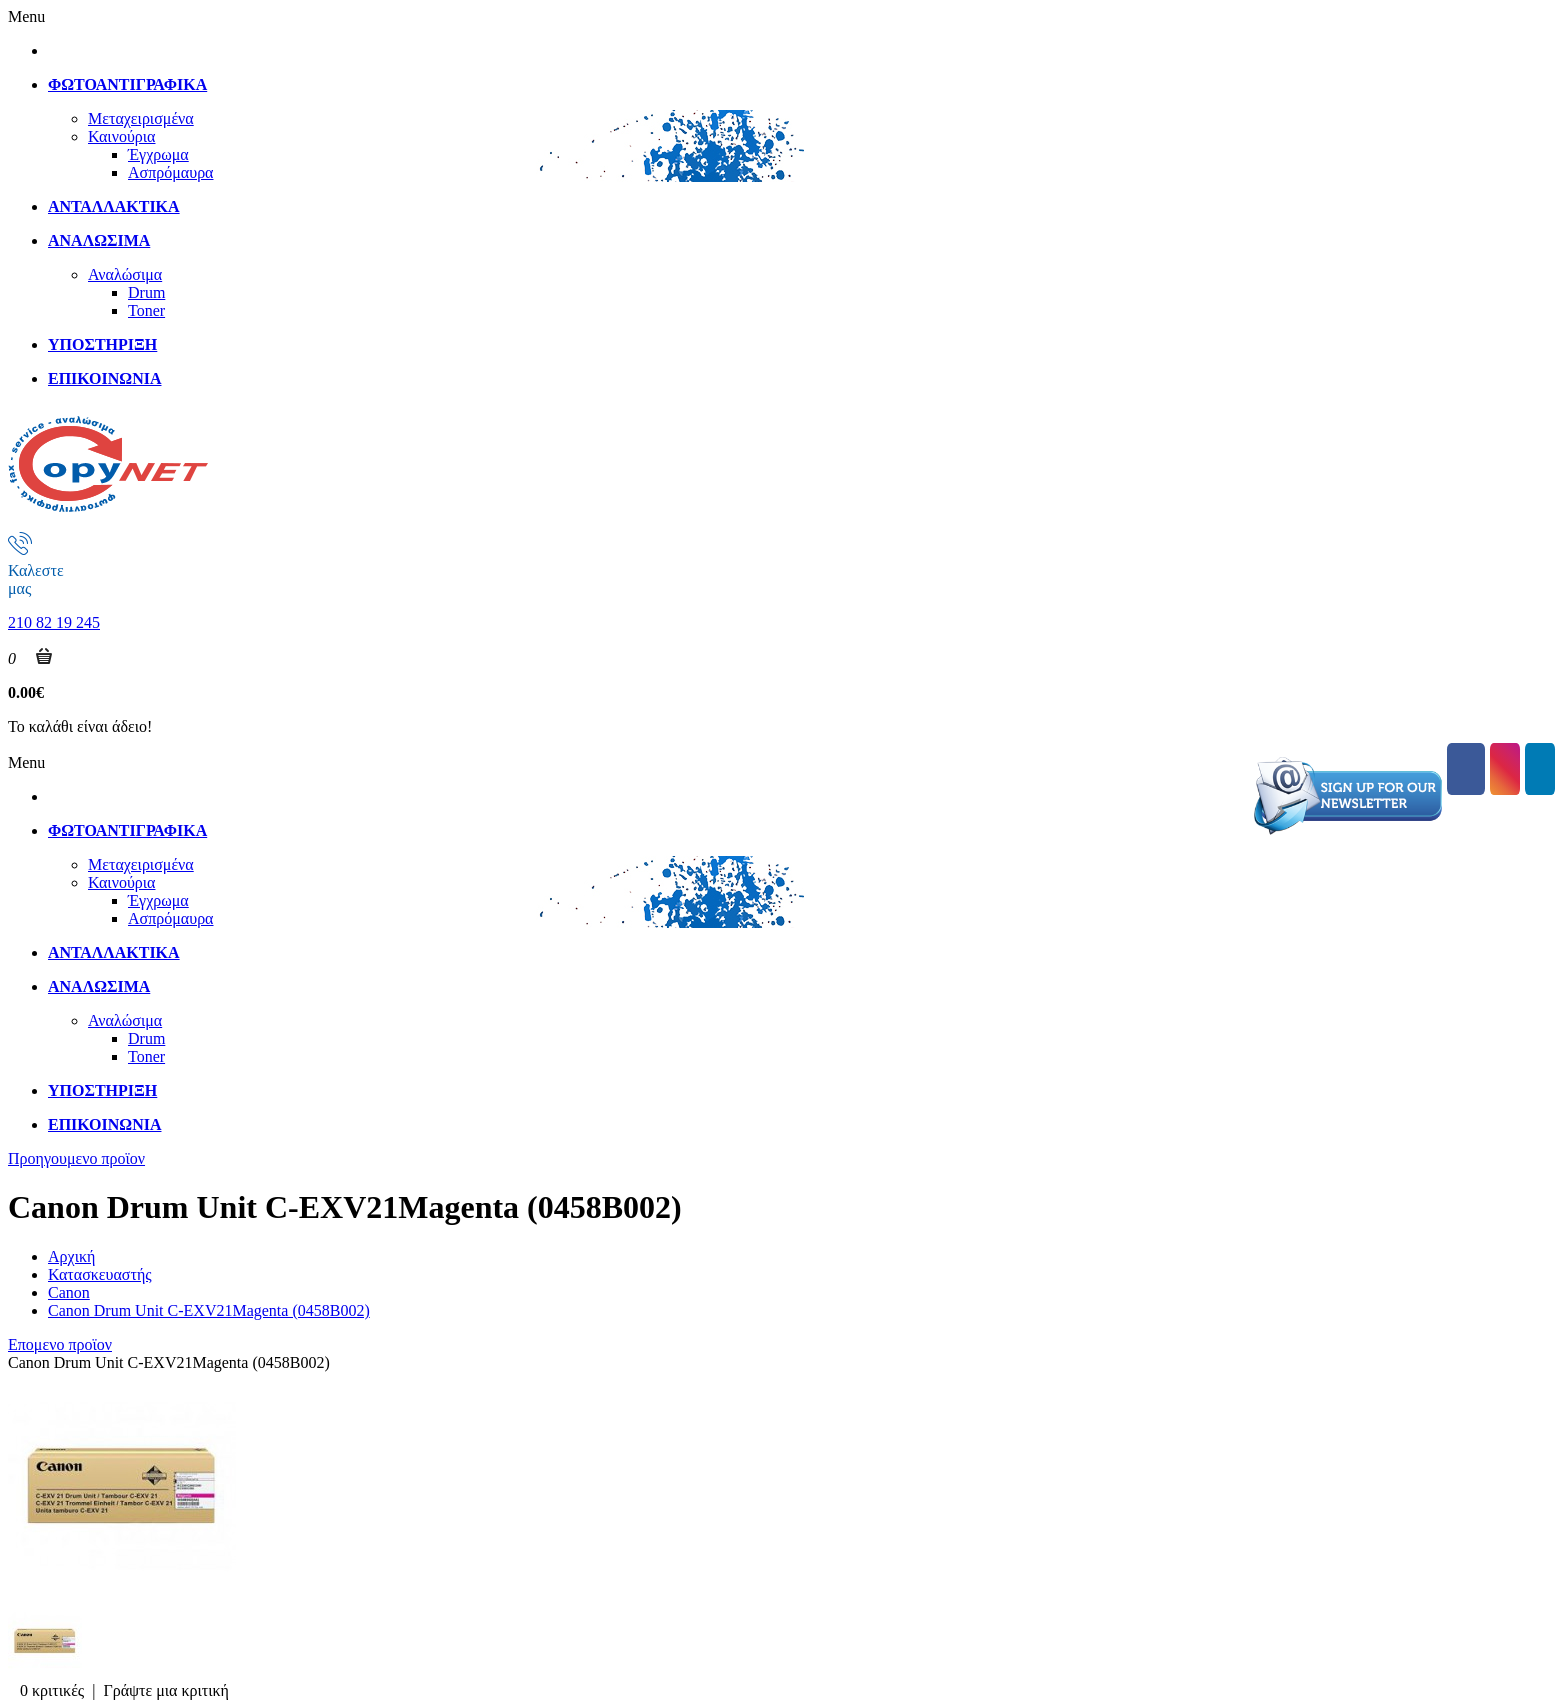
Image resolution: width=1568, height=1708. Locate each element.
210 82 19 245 (54, 622)
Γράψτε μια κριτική (166, 1690)
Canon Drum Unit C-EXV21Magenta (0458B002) (209, 1310)
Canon (69, 1292)
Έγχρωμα (158, 154)
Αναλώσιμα (125, 274)
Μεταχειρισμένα (141, 118)
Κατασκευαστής (100, 1274)
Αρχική (71, 1256)
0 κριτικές (52, 1690)
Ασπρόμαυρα (171, 172)
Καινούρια (121, 136)
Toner (146, 310)
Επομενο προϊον (60, 1344)
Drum (146, 292)
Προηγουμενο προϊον (76, 1158)
